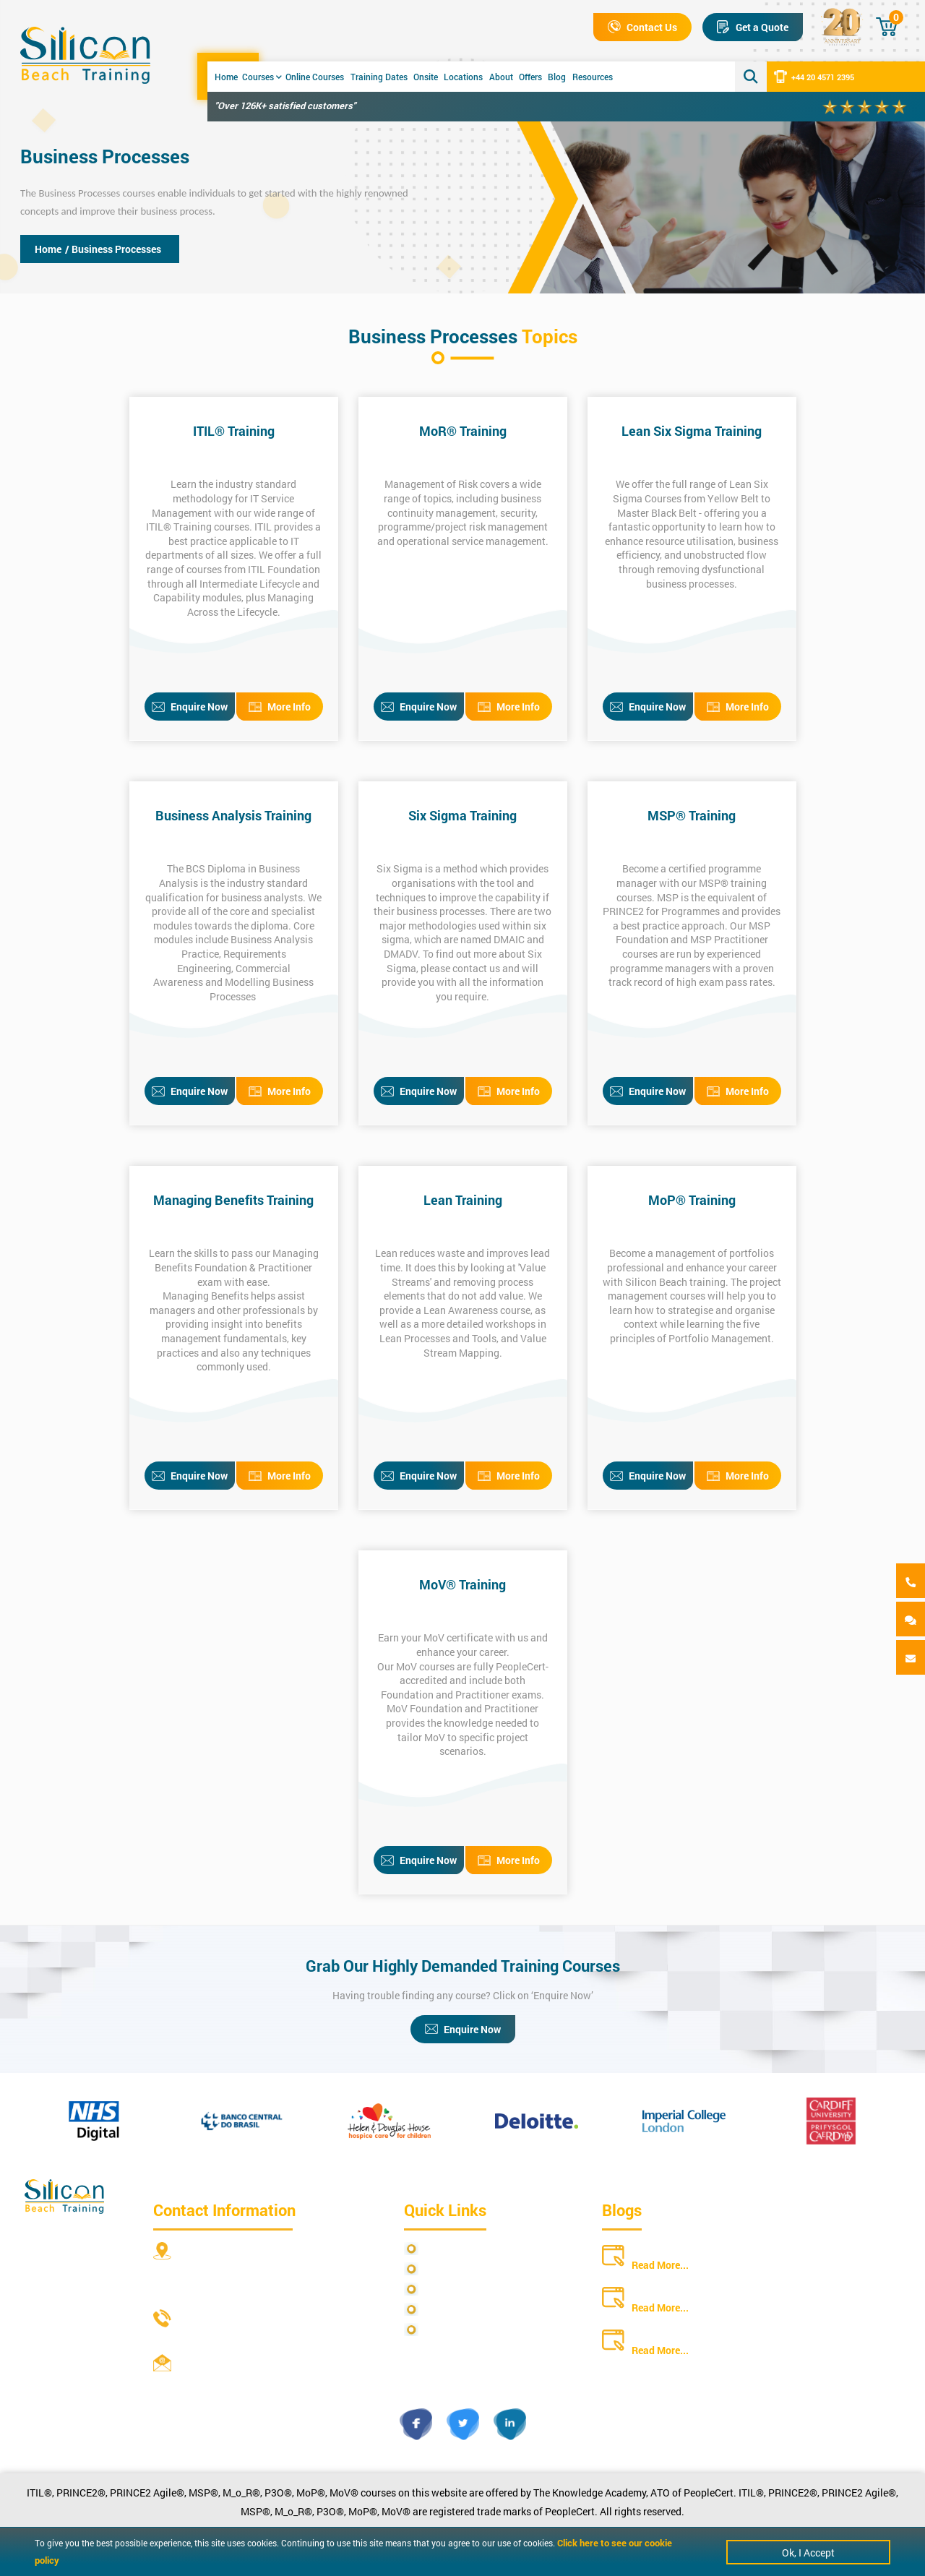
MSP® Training (692, 815)
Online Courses (314, 76)
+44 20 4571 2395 (814, 76)
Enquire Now (190, 706)
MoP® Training (692, 1199)
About (501, 76)
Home (226, 76)
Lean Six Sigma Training (691, 430)
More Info (280, 706)
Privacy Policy (455, 2249)
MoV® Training (462, 1584)
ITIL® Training (234, 430)
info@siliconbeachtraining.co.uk (254, 2381)
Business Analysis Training (233, 815)
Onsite (425, 76)
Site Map (443, 2269)
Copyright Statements (473, 2310)
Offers (530, 76)
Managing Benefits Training (233, 1199)
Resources (592, 76)
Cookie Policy (454, 2330)
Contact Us (642, 27)
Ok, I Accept (808, 2552)
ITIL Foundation (284, 569)
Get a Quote (752, 27)
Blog (557, 76)
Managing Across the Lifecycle (250, 605)
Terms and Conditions (472, 2289)
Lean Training (462, 1199)
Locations (463, 76)
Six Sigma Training (462, 815)
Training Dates (379, 76)
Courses (262, 76)
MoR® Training (463, 430)
